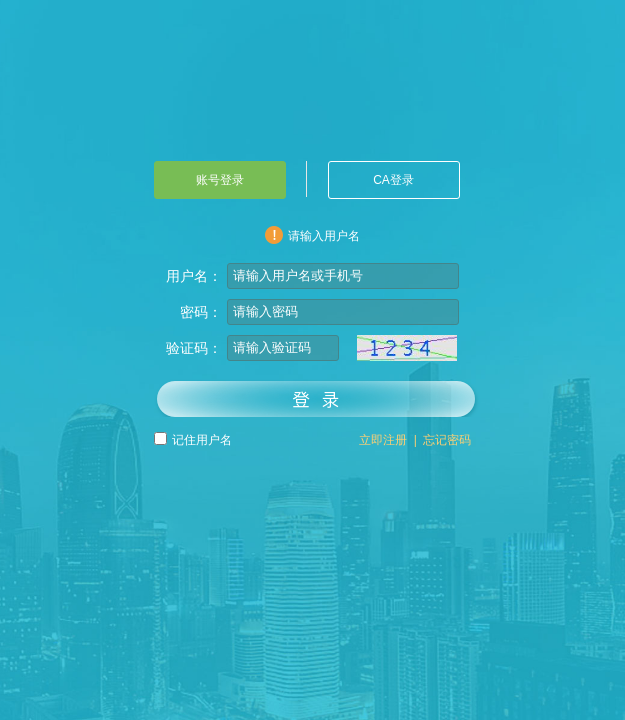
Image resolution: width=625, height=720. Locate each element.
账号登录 (220, 180)
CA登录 (393, 180)
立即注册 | (388, 440)
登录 (317, 398)
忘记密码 (444, 440)
